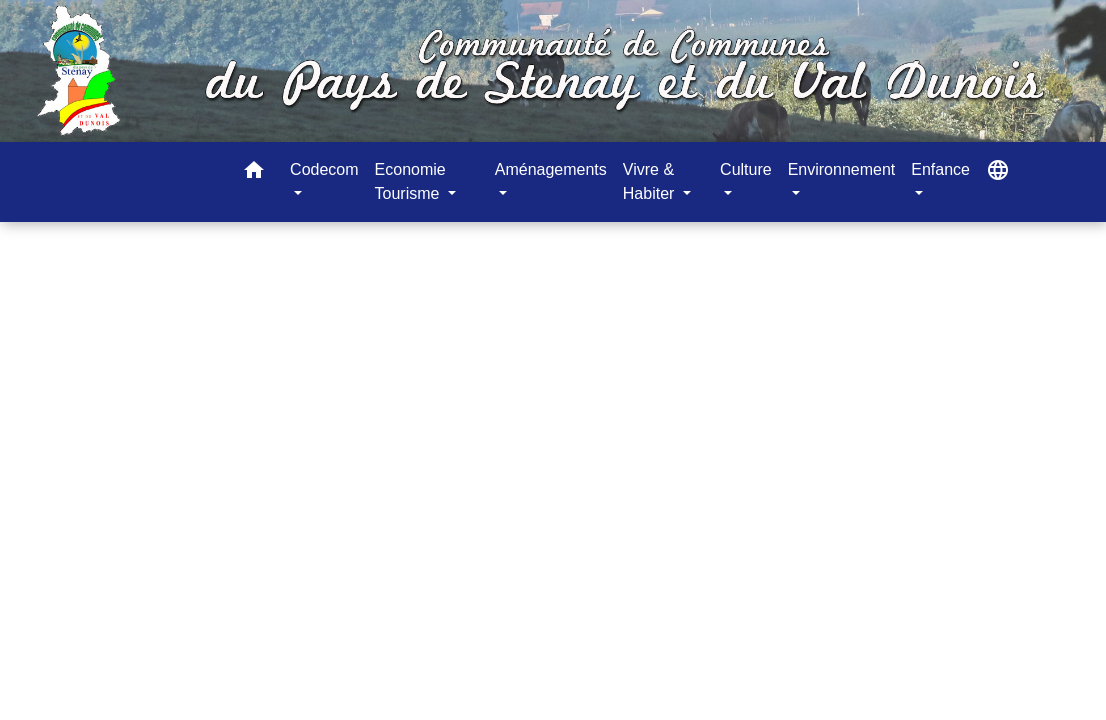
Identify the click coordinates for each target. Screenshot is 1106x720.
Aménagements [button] (551, 169)
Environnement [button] (842, 169)
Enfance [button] (940, 169)
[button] (254, 173)
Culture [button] (746, 169)
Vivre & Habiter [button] (651, 181)
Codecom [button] (324, 169)
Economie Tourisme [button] (410, 181)
